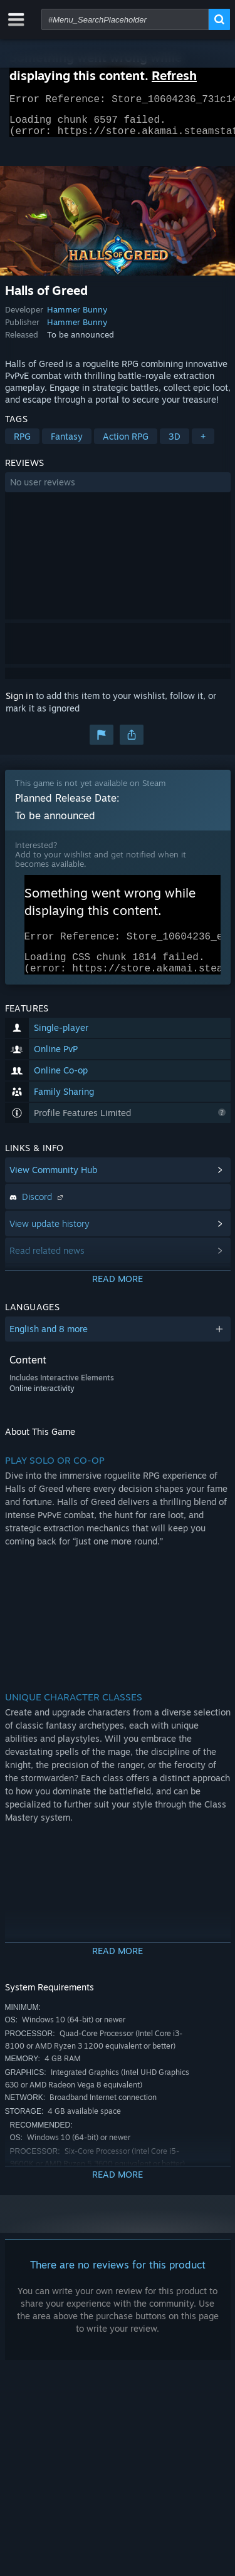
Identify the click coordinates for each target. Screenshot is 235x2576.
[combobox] (125, 19)
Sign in (19, 703)
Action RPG (126, 443)
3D (174, 443)
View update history (49, 1238)
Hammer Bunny (77, 317)
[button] (118, 490)
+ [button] (203, 443)
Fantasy (67, 443)
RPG (22, 443)
